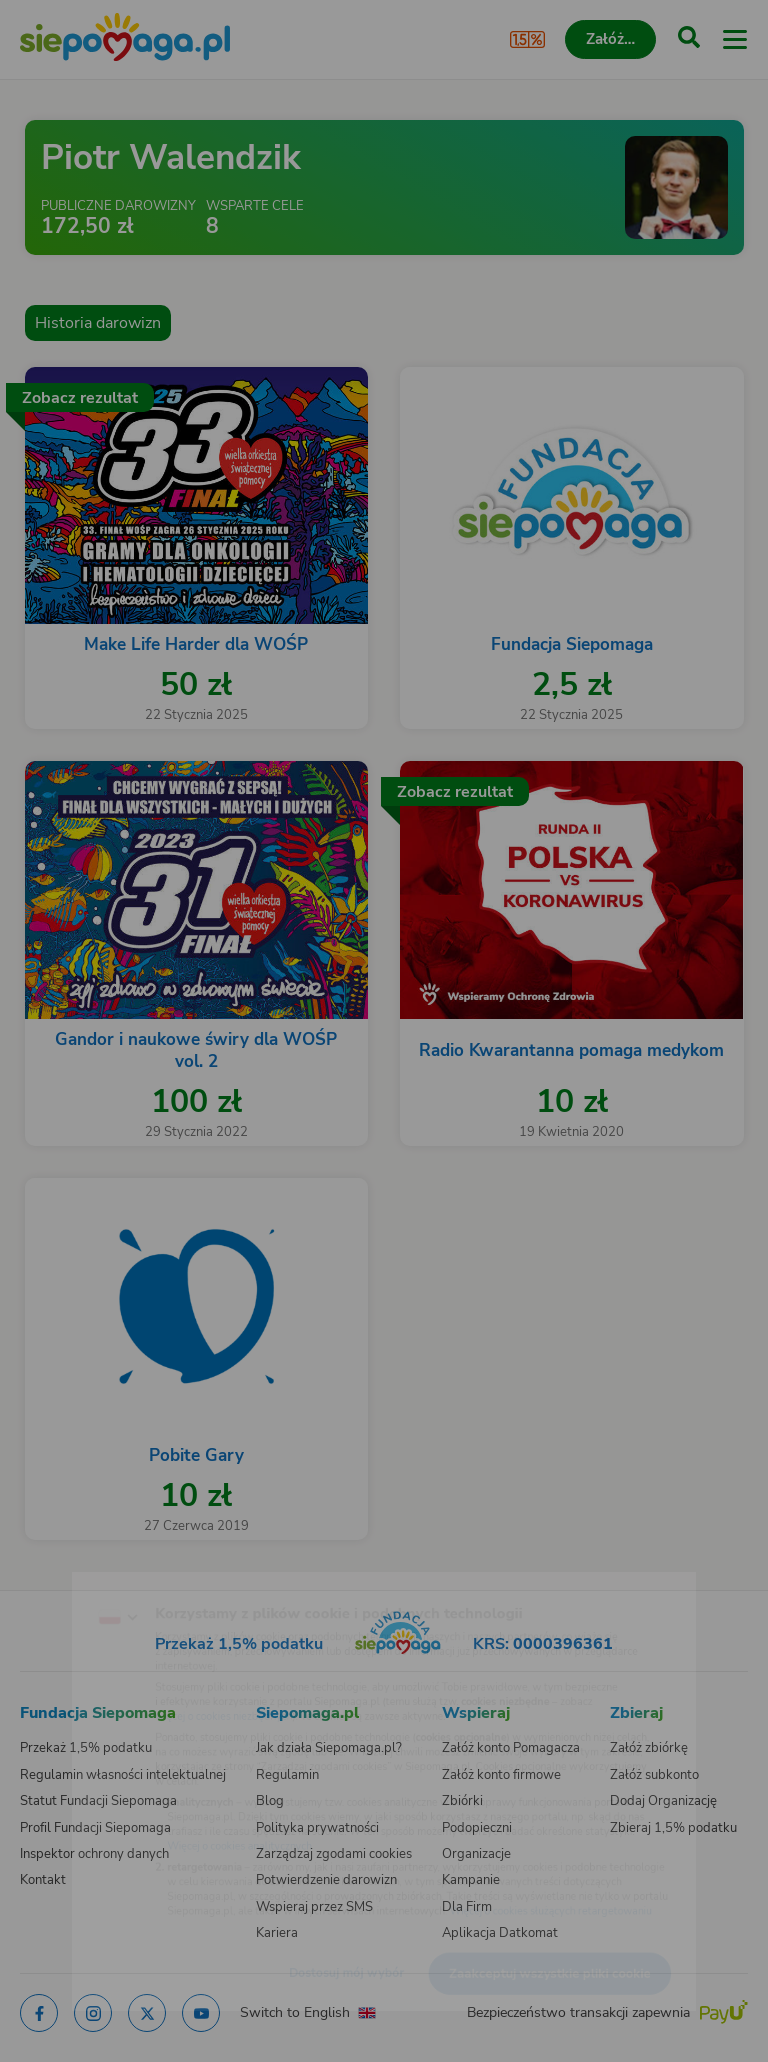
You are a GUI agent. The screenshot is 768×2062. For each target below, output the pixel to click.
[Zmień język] (56, 1577)
